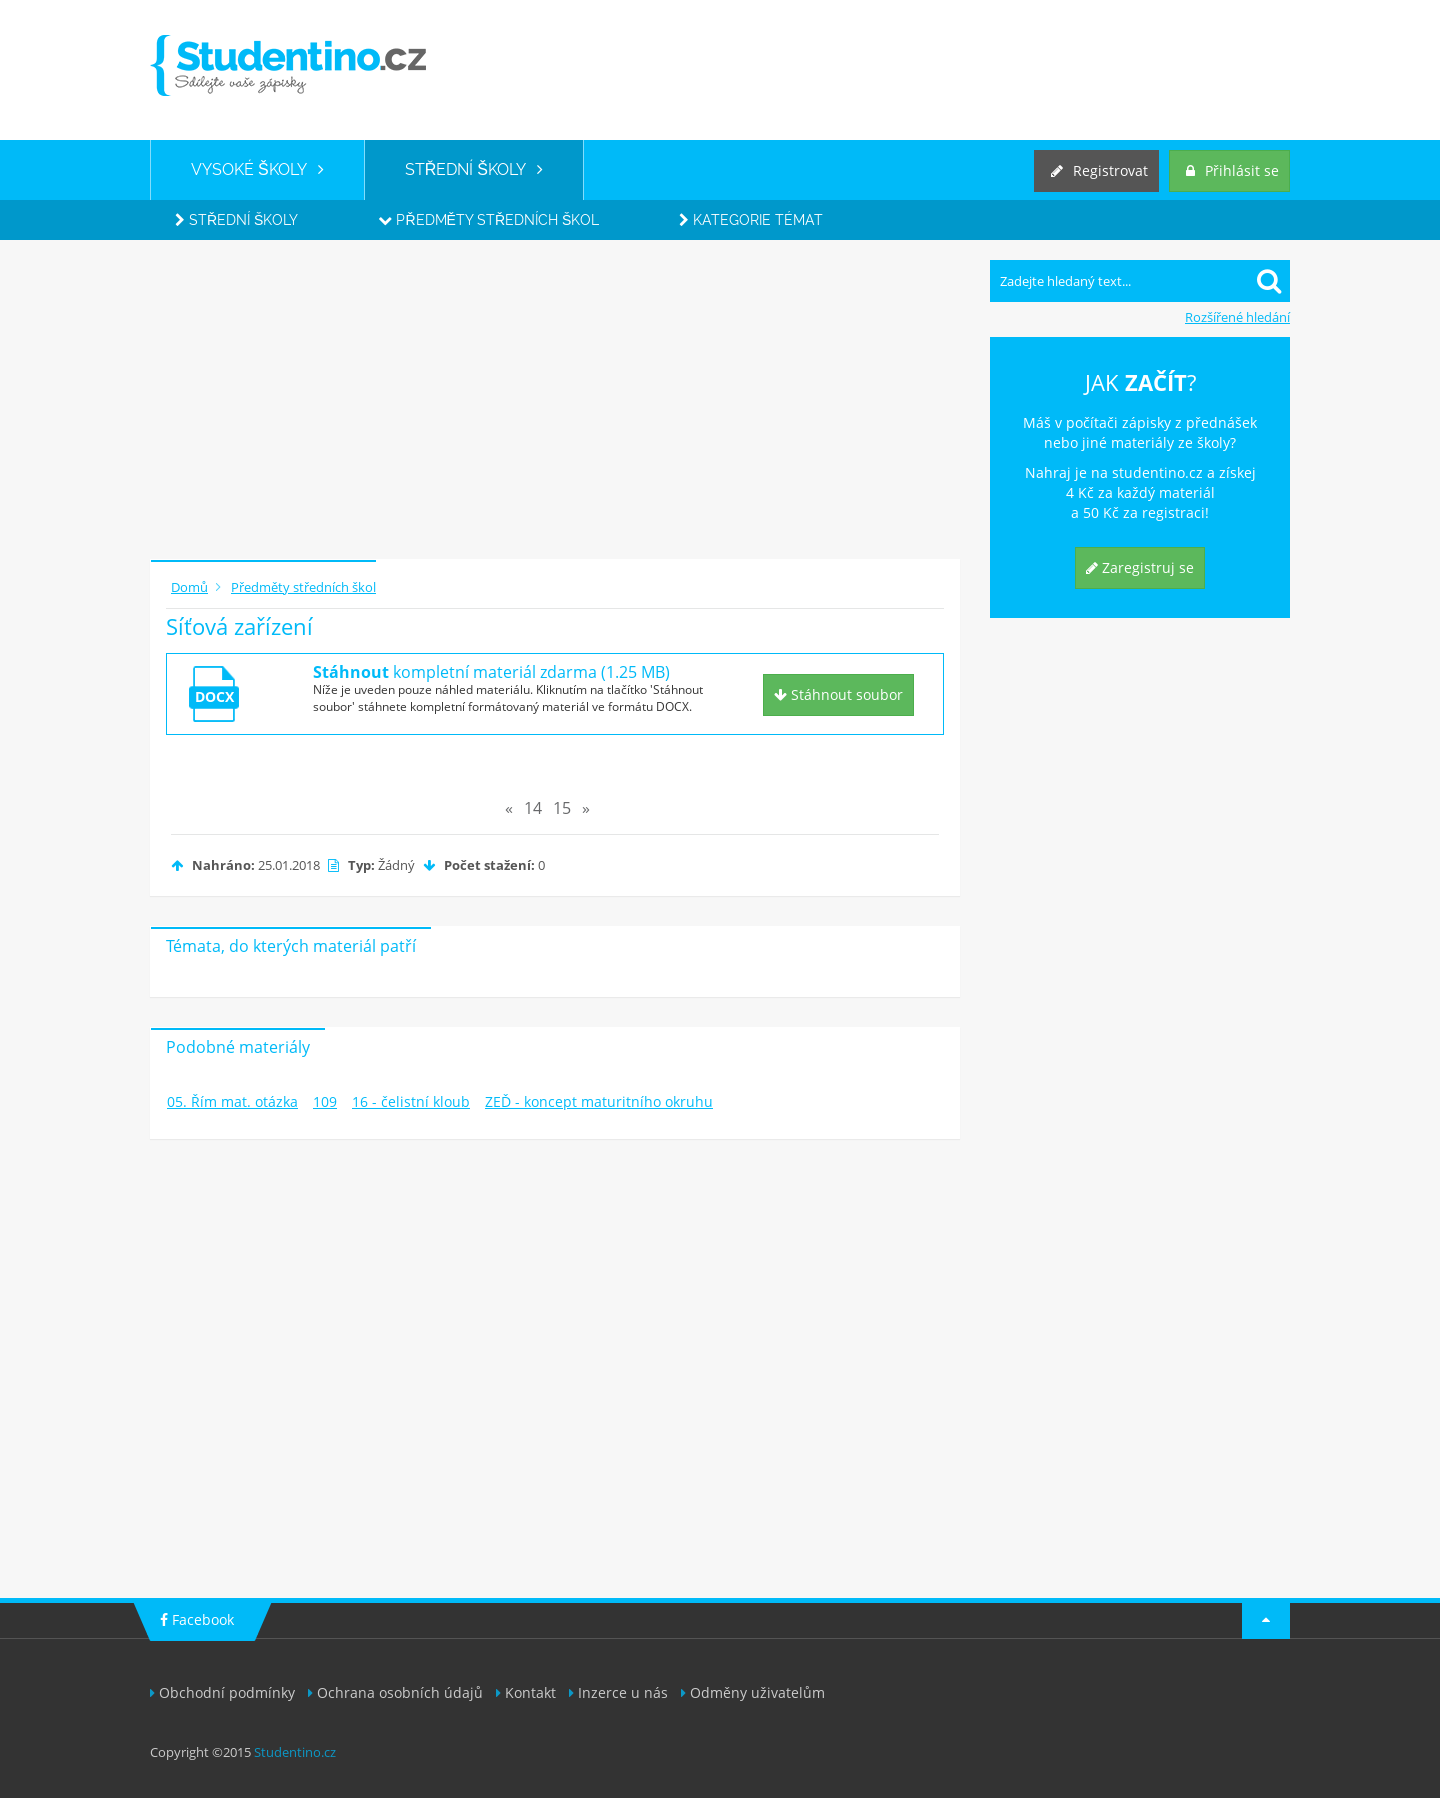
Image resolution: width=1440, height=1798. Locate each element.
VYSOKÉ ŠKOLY (257, 169)
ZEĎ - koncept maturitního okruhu (599, 1101)
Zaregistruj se (1140, 567)
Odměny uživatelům (753, 1692)
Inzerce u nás (618, 1692)
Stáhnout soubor (838, 694)
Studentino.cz (295, 1752)
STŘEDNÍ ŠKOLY (474, 169)
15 (562, 808)
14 (533, 808)
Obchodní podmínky (222, 1692)
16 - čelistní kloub (411, 1101)
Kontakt (526, 1692)
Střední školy (236, 220)
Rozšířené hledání (1237, 317)
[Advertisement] (555, 400)
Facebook (197, 1619)
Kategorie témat (751, 220)
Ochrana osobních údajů (395, 1692)
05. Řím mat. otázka (232, 1101)
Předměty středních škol (488, 220)
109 (325, 1101)
